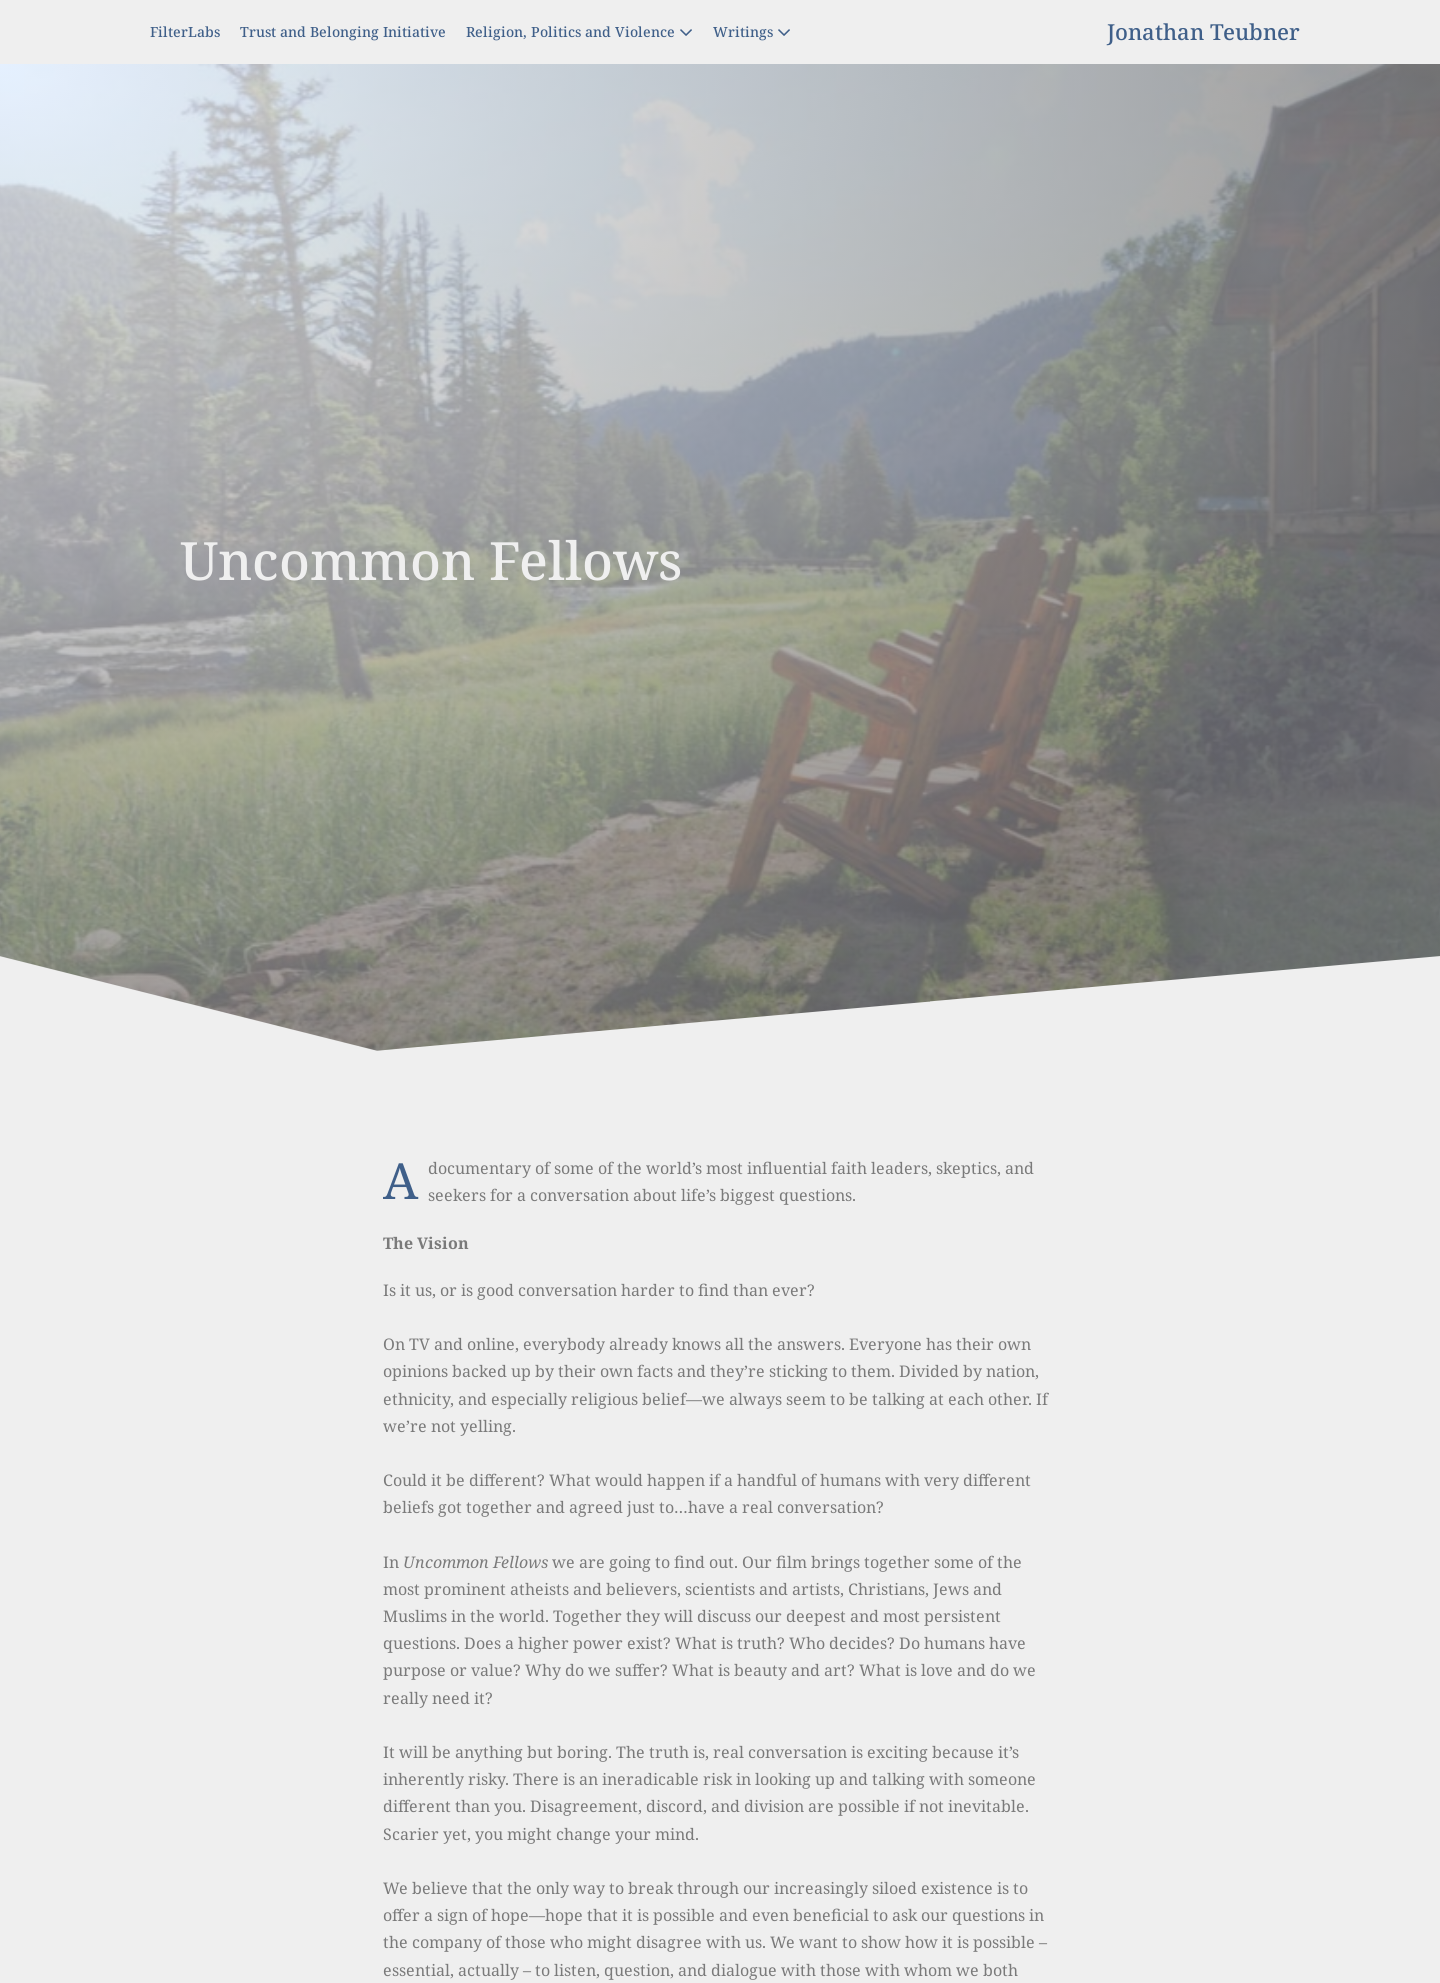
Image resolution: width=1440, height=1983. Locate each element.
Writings (752, 31)
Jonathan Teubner (1203, 31)
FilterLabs (185, 31)
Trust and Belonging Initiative (343, 31)
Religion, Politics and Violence (579, 31)
